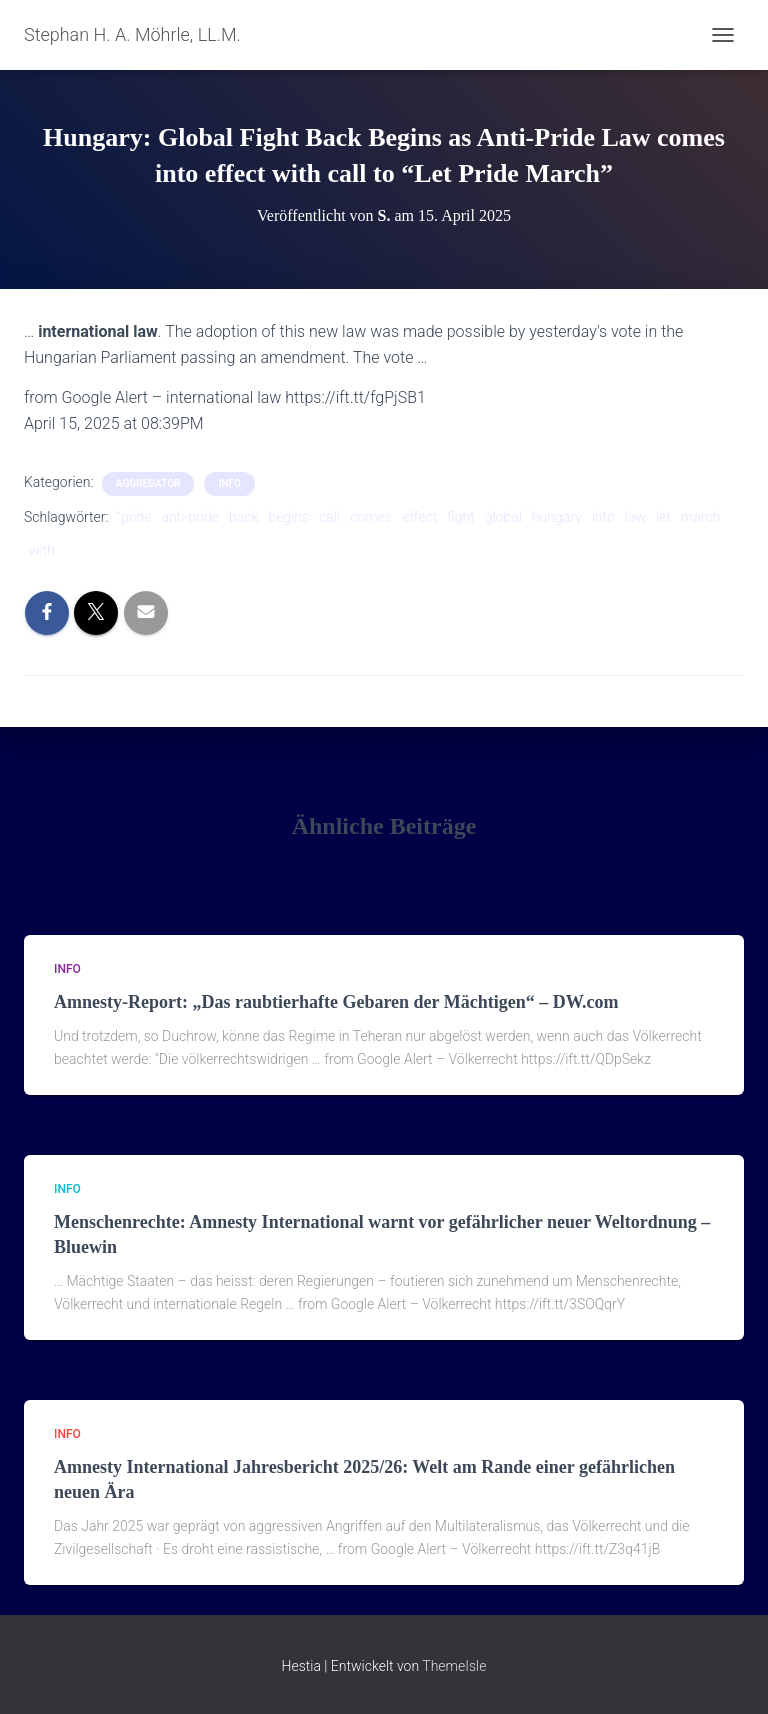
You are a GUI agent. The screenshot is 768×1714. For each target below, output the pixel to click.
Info (229, 483)
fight (460, 517)
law (635, 517)
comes (371, 517)
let (663, 517)
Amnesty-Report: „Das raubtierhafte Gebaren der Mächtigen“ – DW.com (336, 1002)
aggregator (148, 483)
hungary (557, 517)
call (329, 517)
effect (419, 517)
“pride (134, 517)
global (503, 517)
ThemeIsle (454, 1666)
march (700, 517)
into (603, 517)
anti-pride (191, 517)
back (243, 517)
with (42, 550)
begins (288, 517)
